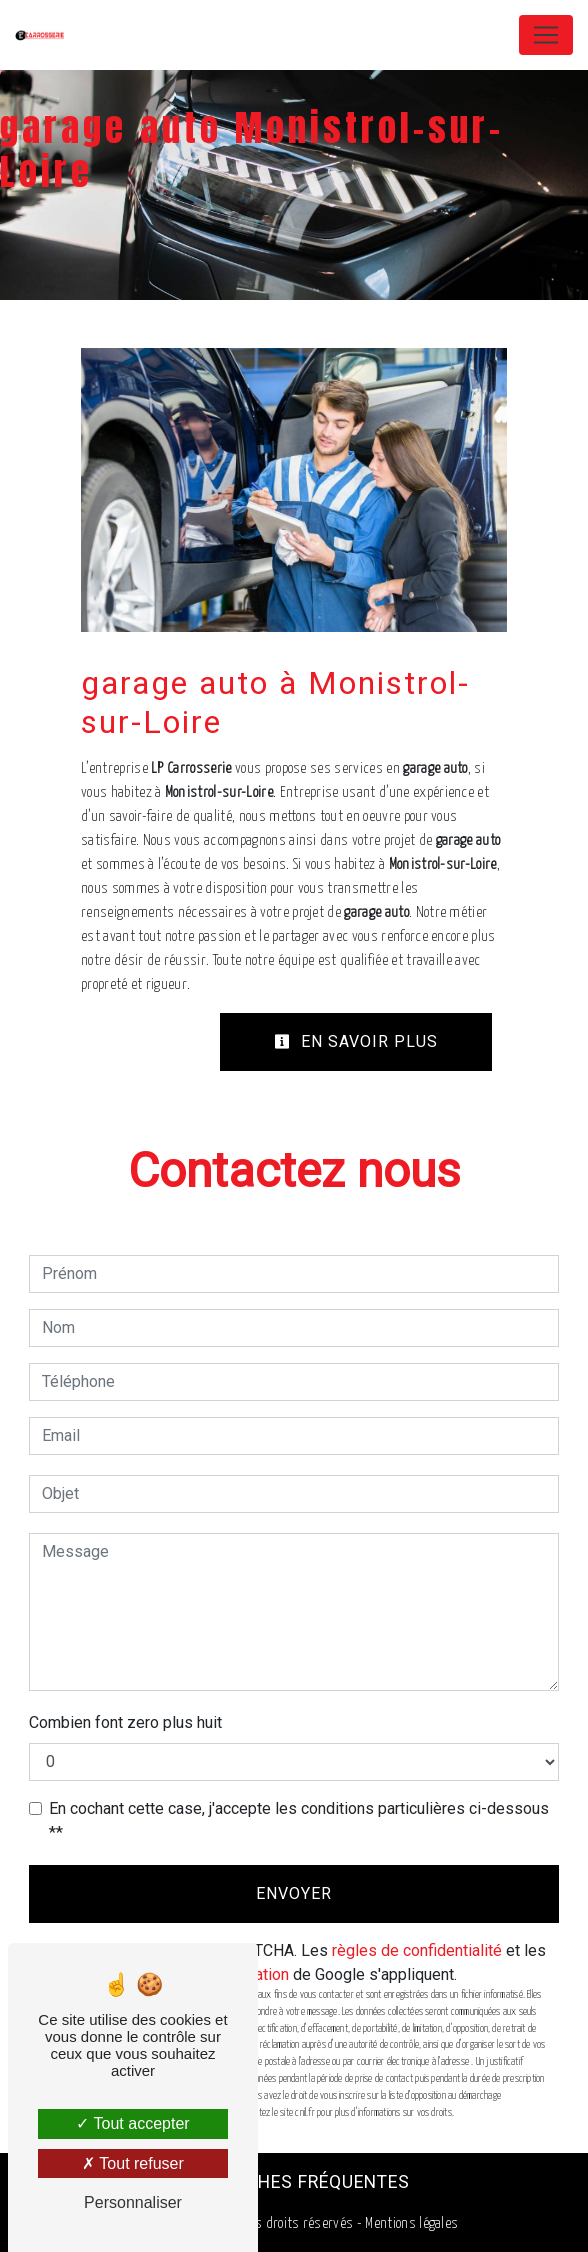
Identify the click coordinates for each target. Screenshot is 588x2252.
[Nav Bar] (546, 35)
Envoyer (294, 1893)
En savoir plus (356, 1041)
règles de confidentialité (417, 1950)
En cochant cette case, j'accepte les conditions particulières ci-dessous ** (299, 1820)
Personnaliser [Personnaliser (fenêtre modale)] (133, 2202)
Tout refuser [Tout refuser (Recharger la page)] (133, 2163)
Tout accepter (132, 2123)
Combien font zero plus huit (125, 1722)
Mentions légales (410, 2223)
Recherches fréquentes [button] (294, 2182)
